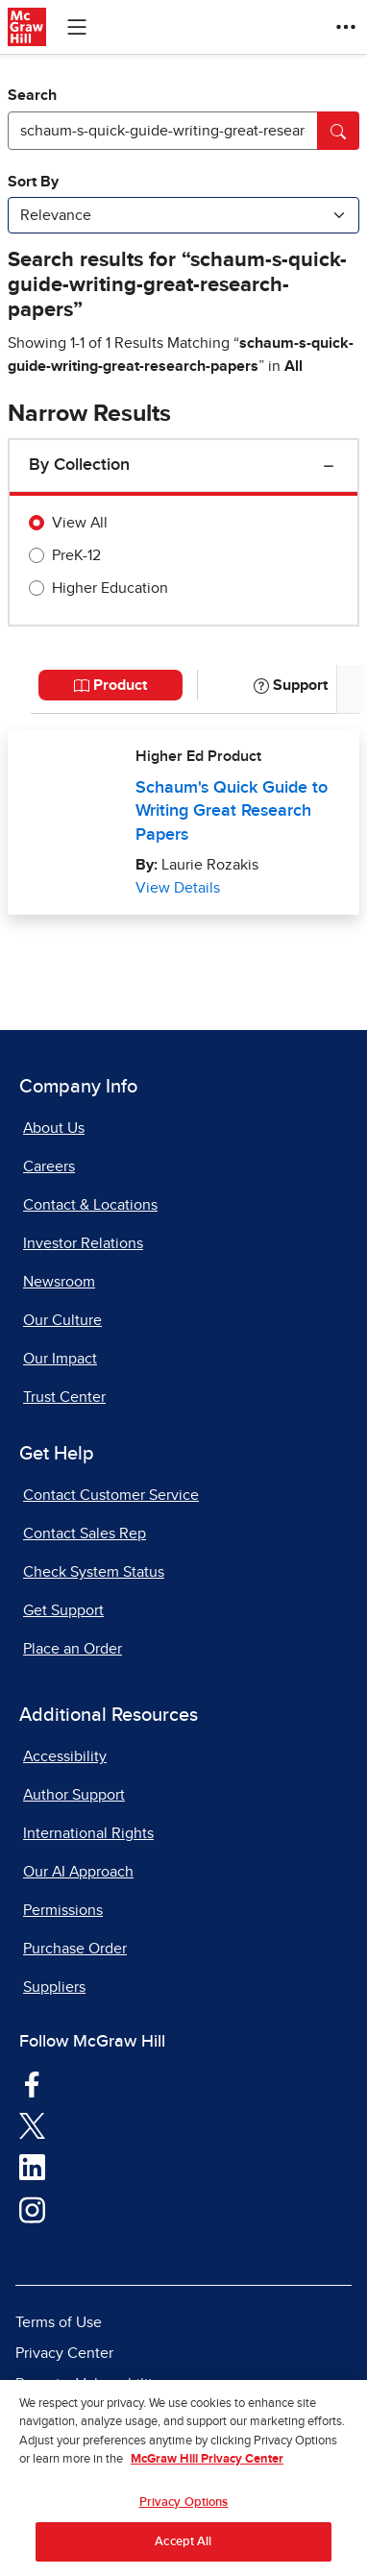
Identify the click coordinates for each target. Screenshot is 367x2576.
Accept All (183, 2551)
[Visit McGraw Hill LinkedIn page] (32, 2166)
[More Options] (345, 26)
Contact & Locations (90, 1205)
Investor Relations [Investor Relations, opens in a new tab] (83, 1243)
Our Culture (62, 1320)
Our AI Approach (78, 1871)
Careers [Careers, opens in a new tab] (49, 1166)
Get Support (63, 1610)
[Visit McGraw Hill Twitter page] (32, 2125)
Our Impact (60, 1358)
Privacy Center (64, 2353)
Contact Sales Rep (84, 1533)
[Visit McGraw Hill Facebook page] (32, 2083)
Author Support (74, 1795)
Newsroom (59, 1281)
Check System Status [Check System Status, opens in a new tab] (93, 1572)
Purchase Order (75, 1948)
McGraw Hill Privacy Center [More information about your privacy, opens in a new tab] (207, 2470)
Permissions (63, 1910)
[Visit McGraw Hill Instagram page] (32, 2209)
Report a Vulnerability (87, 2384)
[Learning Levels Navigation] (76, 27)
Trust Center (64, 1397)
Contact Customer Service (111, 1495)
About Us (54, 1128)
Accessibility (65, 1756)
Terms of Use (58, 2322)
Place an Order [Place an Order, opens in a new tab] (72, 1648)
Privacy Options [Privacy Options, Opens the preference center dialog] (184, 2512)
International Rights (88, 1833)
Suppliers (54, 1987)
